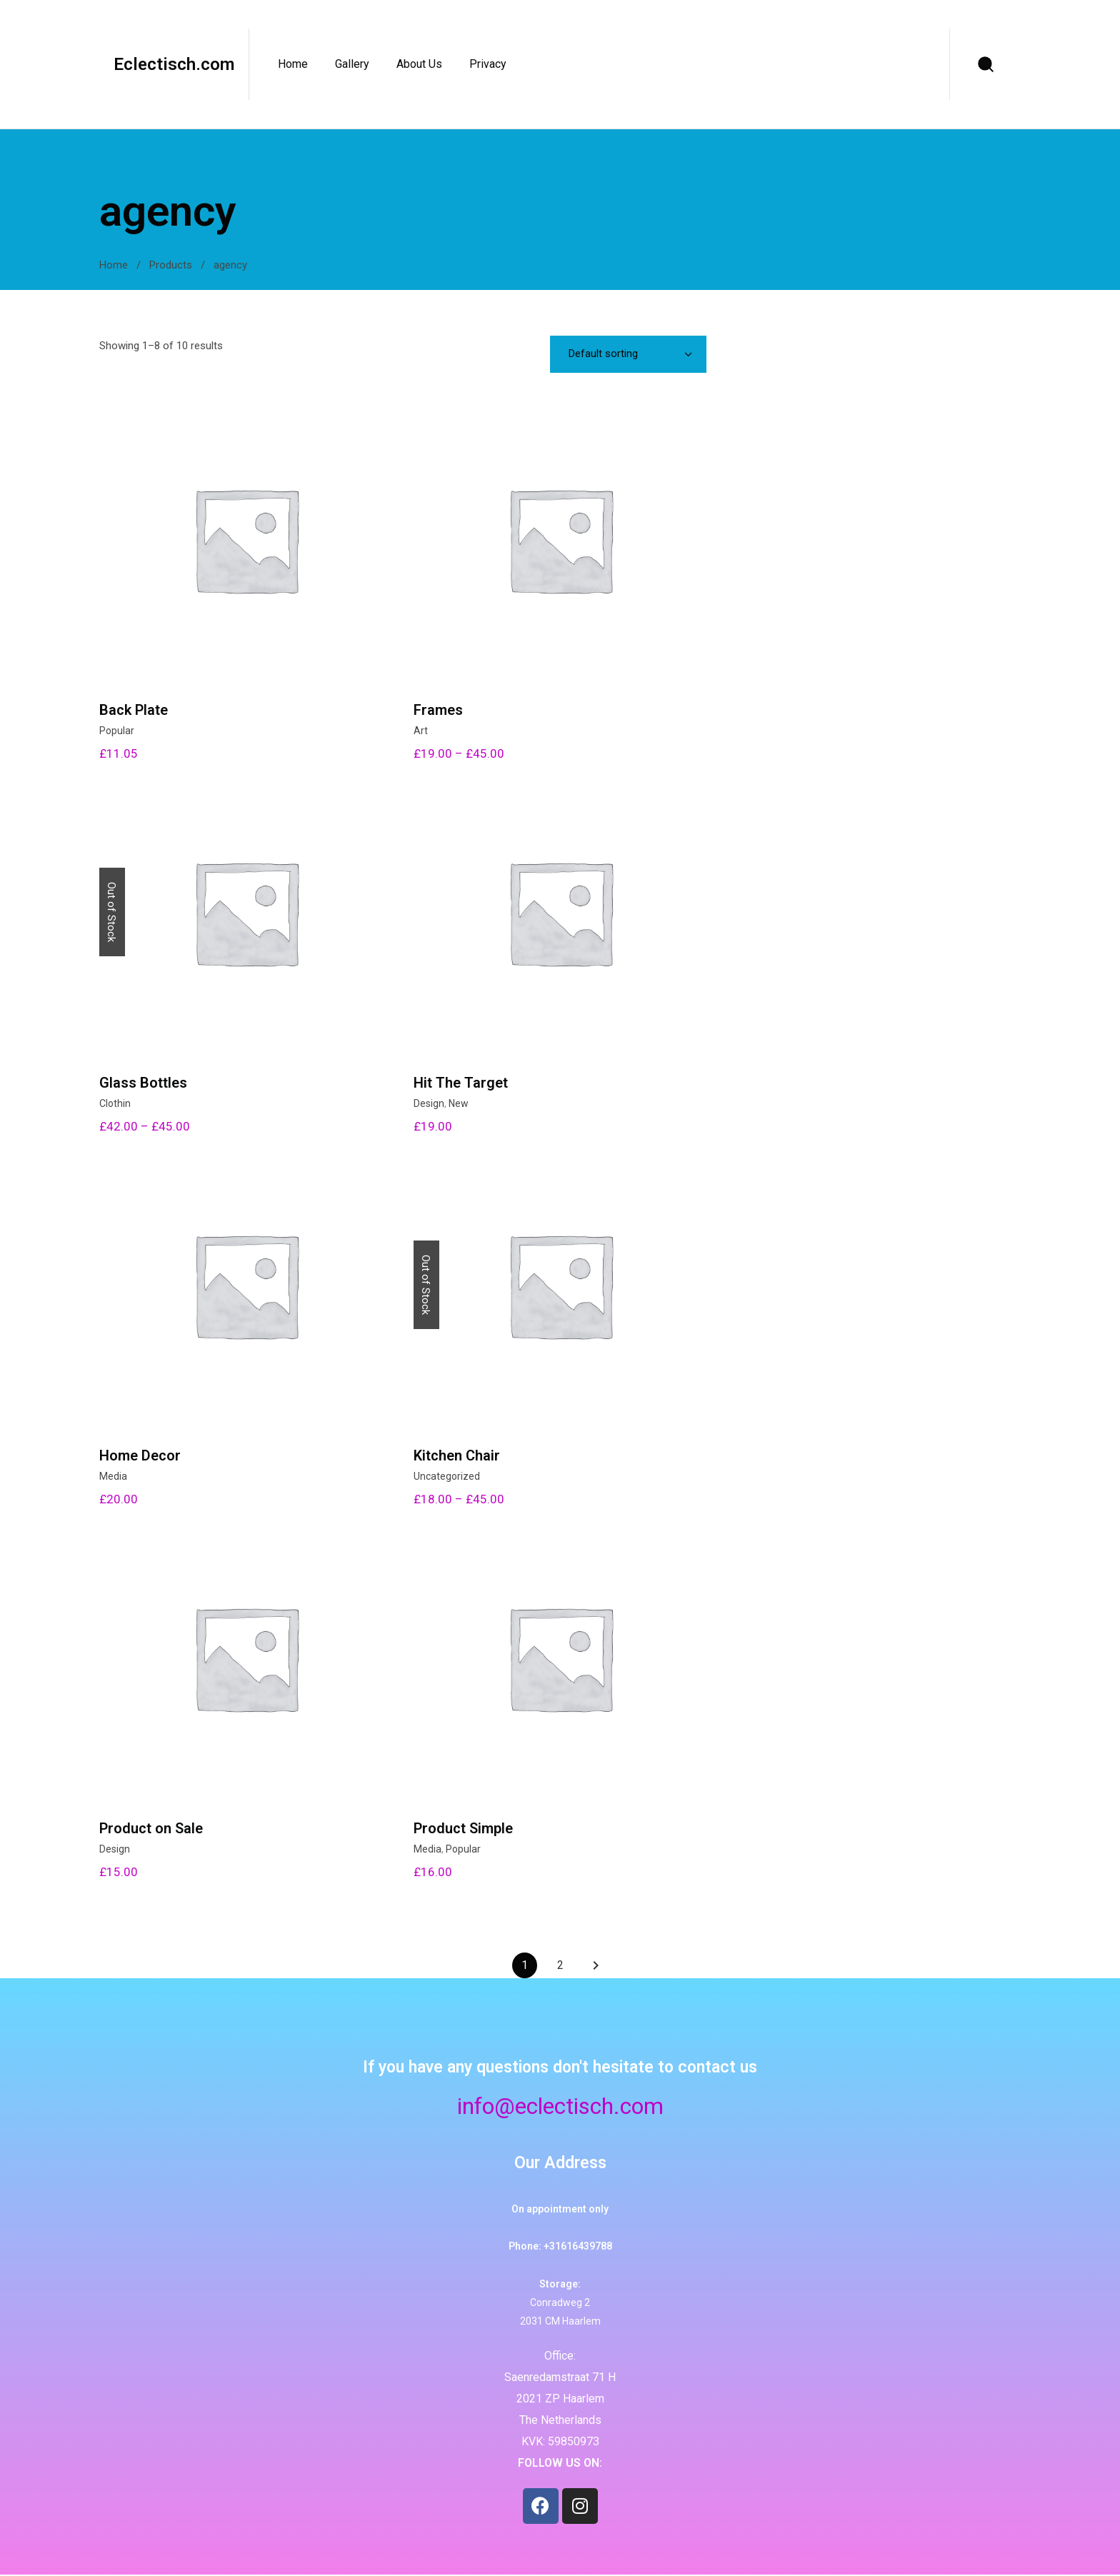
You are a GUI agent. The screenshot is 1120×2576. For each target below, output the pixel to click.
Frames (438, 709)
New (459, 1103)
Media (113, 1476)
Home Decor (140, 1455)
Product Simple (463, 1828)
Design (429, 1103)
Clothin (115, 1103)
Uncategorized (447, 1476)
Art (421, 730)
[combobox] (628, 354)
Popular (116, 730)
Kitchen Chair (457, 1455)
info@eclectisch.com (560, 2106)
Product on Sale (151, 1828)
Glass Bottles (143, 1082)
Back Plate (133, 709)
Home (113, 265)
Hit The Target (461, 1082)
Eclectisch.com (174, 64)
